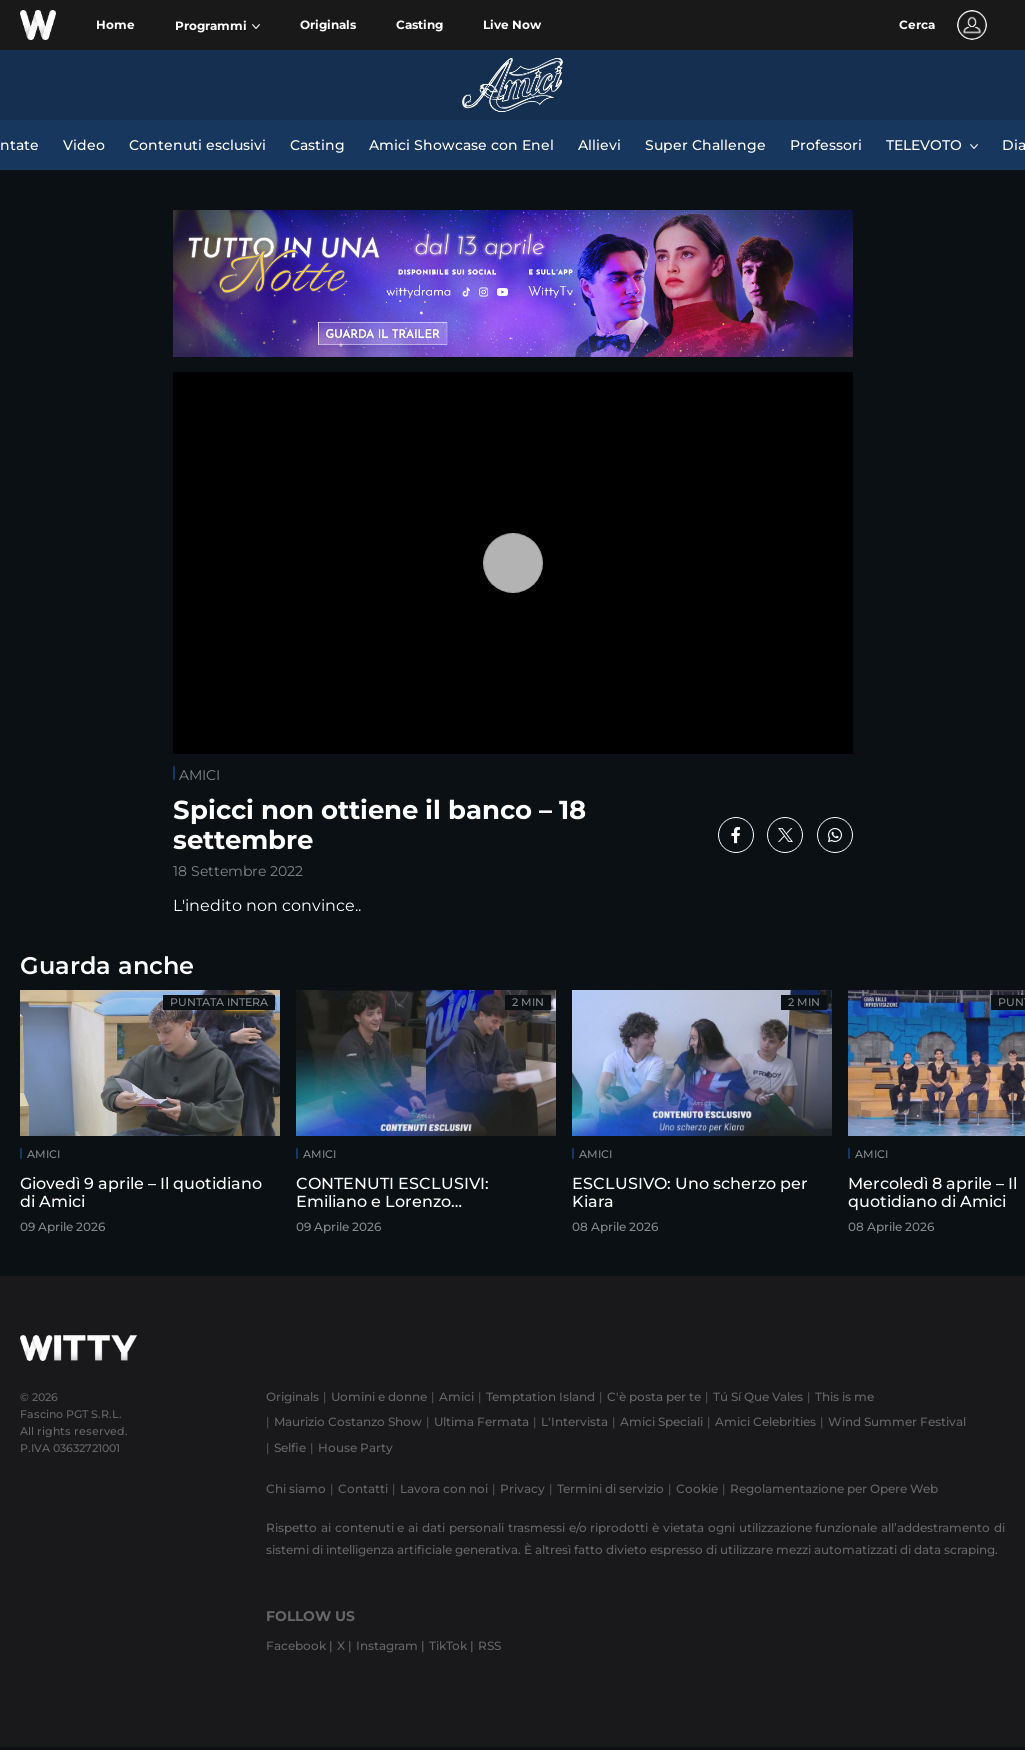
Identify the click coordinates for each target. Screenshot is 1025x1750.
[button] (217, 26)
